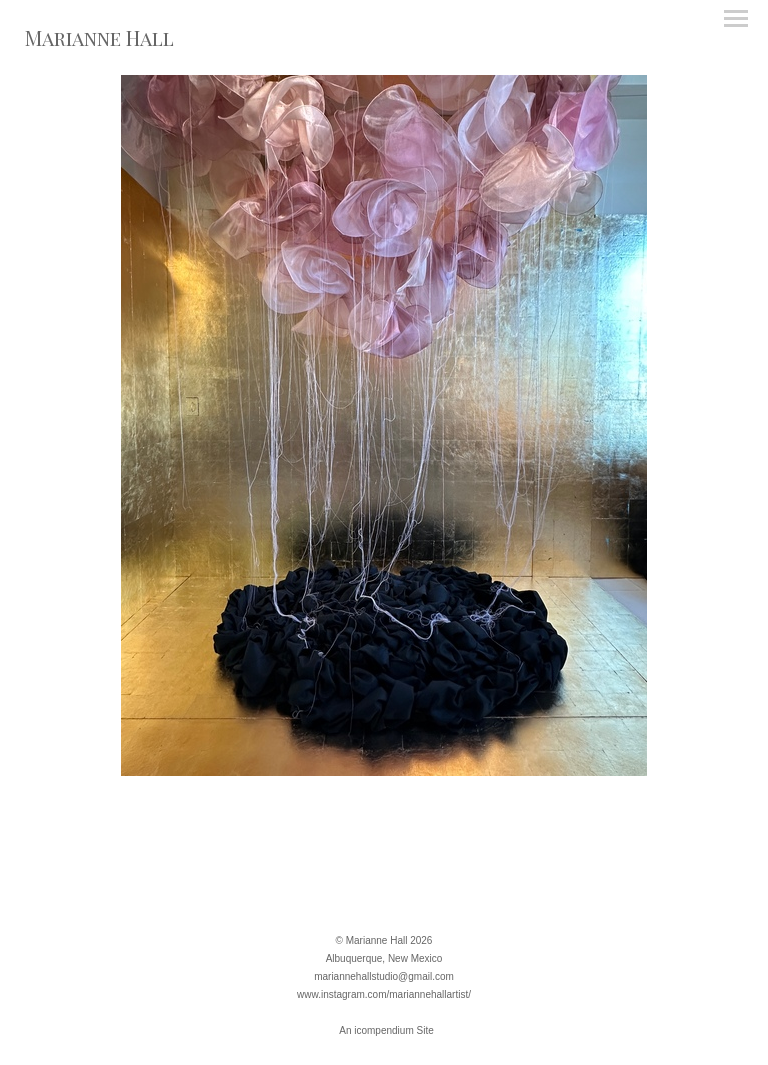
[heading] (99, 42)
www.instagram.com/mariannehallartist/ (384, 994)
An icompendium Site (386, 1030)
